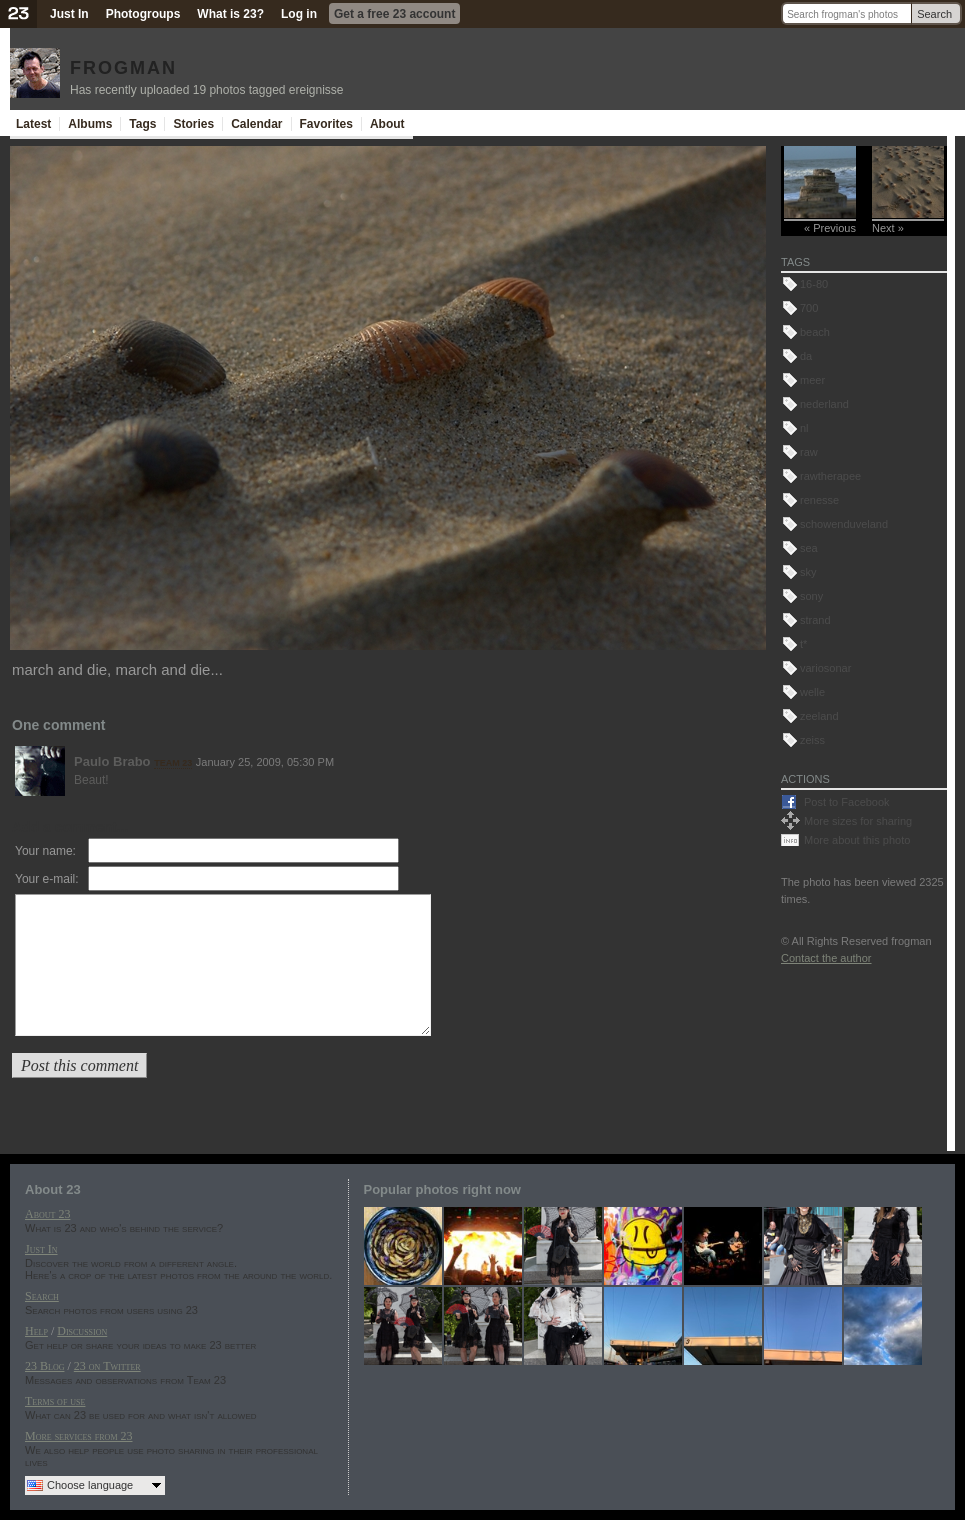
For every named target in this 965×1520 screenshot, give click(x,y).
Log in (299, 14)
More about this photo (857, 840)
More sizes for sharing (858, 821)
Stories (193, 124)
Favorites (326, 124)
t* (803, 644)
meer (812, 380)
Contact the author (826, 958)
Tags (142, 124)
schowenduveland (844, 524)
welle (812, 692)
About (387, 124)
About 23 (47, 1214)
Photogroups (143, 14)
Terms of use (55, 1401)
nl (804, 428)
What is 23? (230, 14)
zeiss (812, 740)
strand (815, 620)
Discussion (82, 1331)
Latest (33, 124)
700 (809, 308)
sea (809, 548)
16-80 (814, 284)
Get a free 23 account (394, 14)
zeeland (819, 716)
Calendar (256, 124)
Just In (69, 14)
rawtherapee (830, 476)
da (806, 356)
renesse (819, 500)
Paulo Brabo (112, 761)
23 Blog (44, 1366)
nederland (824, 404)
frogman (123, 65)
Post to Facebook (847, 802)
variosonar (825, 668)
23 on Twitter (107, 1366)
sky (808, 572)
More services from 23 (79, 1436)
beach (815, 332)
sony (811, 596)
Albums (90, 124)
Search (934, 14)
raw (809, 452)
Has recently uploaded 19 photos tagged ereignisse (207, 90)
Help (36, 1331)
